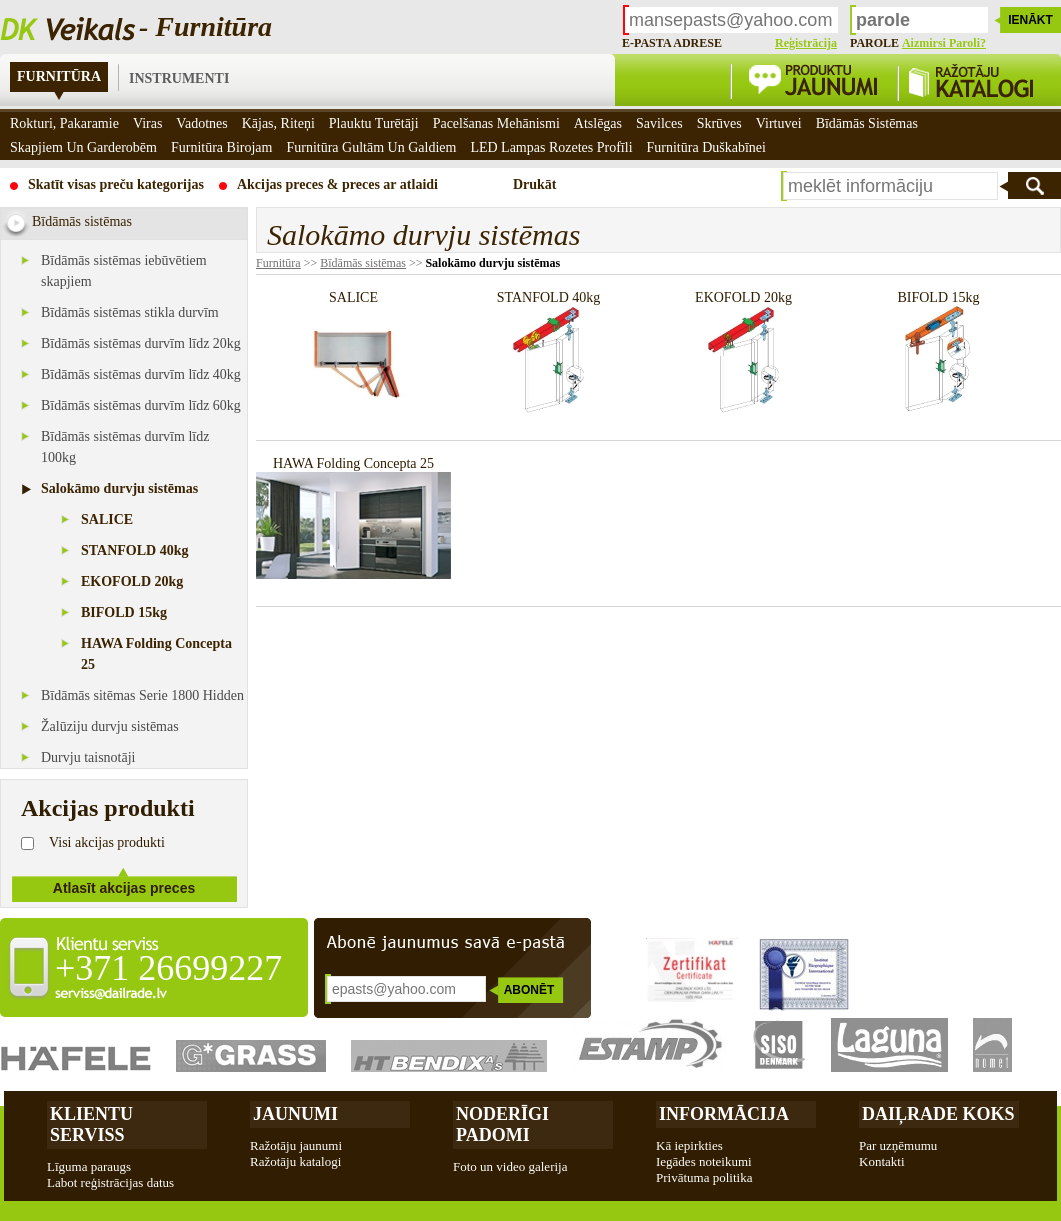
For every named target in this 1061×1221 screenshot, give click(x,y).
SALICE (107, 519)
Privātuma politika (704, 1177)
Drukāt (535, 184)
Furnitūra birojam (222, 147)
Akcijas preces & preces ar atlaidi (337, 184)
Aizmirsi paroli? (944, 43)
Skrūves (719, 123)
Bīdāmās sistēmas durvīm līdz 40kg (141, 374)
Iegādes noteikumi (704, 1161)
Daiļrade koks (938, 1114)
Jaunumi (295, 1114)
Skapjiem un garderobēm (83, 147)
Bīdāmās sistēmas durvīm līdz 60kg (141, 405)
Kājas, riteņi (278, 123)
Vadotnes (201, 123)
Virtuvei (779, 123)
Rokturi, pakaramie (64, 123)
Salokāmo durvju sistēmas (119, 488)
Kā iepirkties (689, 1145)
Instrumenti (179, 78)
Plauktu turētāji (374, 123)
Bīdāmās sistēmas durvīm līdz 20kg (141, 343)
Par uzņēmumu (898, 1145)
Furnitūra (59, 76)
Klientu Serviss (91, 1124)
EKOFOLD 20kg (132, 581)
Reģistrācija (806, 43)
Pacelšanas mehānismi (496, 123)
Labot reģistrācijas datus (110, 1182)
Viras (147, 123)
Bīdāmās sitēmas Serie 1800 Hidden (142, 695)
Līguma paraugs (89, 1166)
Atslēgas (598, 123)
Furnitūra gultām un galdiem (371, 147)
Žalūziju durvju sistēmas (110, 726)
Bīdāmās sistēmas (363, 263)
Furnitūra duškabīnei (706, 147)
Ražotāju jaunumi (296, 1145)
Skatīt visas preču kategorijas (116, 184)
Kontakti (882, 1161)
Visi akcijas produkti (107, 842)
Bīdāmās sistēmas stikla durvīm (130, 312)
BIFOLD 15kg (124, 612)
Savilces (659, 123)
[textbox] (890, 186)
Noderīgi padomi (502, 1124)
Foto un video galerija (510, 1166)
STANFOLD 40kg (134, 550)
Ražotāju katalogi (295, 1161)
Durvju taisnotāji (88, 757)
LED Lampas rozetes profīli (551, 147)
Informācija (724, 1114)
